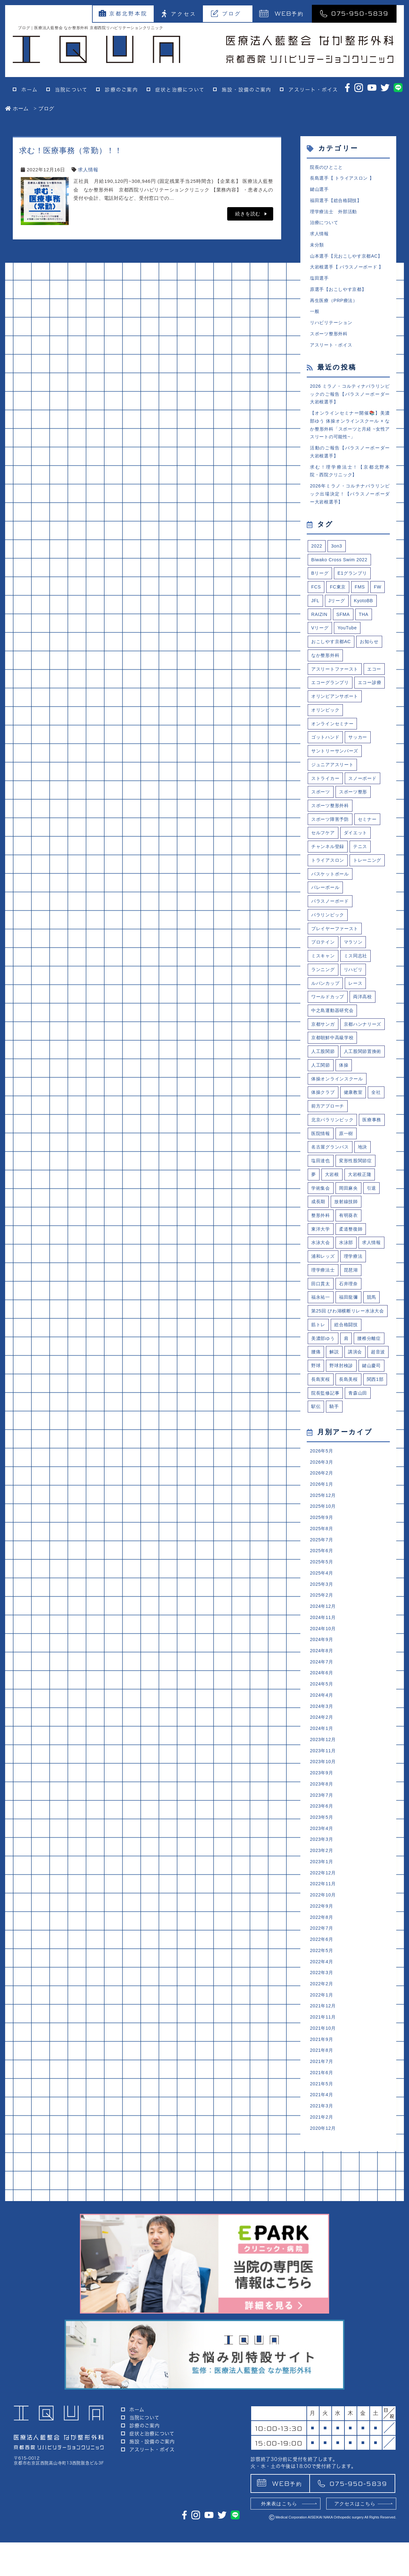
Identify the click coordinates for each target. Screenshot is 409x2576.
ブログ (226, 13)
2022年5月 (322, 2097)
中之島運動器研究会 (334, 1070)
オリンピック (326, 745)
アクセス (178, 13)
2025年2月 (322, 1727)
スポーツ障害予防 (331, 858)
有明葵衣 (350, 1310)
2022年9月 (322, 2051)
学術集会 (321, 1282)
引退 (374, 1282)
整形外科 (321, 1310)
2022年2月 (322, 2132)
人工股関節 (323, 1127)
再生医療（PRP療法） (335, 306)
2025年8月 (322, 1657)
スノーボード (366, 816)
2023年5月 (322, 1958)
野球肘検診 (367, 1474)
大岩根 (332, 1268)
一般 (315, 318)
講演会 (356, 1460)
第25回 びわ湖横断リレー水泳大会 (348, 1414)
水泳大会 (321, 1339)
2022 (317, 561)
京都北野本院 (123, 13)
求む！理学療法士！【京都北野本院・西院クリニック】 (350, 484)
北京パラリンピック (334, 1212)
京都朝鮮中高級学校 (334, 1113)
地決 (365, 1240)
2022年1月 (322, 2144)
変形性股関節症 (357, 1254)
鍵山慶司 (321, 1489)
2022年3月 (322, 2120)
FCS (316, 603)
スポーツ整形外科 (330, 341)
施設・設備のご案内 (246, 90)
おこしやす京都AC (332, 660)
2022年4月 (322, 2109)
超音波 (318, 1474)
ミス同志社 (358, 1013)
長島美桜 (321, 1503)
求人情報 (88, 169)
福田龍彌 (350, 1395)
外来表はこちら (279, 2537)
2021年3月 (322, 2259)
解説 (335, 1460)
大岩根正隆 (361, 1268)
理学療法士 (323, 1367)
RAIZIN (319, 631)
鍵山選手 (320, 190)
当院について (71, 90)
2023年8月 (322, 1923)
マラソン (355, 999)
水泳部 (347, 1339)
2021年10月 (323, 2178)
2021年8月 (322, 2202)
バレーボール (326, 943)
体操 (316, 1155)
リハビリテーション (332, 329)
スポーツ (321, 830)
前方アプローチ (328, 1197)
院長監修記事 (326, 1517)
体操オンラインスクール (339, 1169)
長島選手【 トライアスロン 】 (344, 179)
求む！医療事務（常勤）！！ (70, 150)
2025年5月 (322, 1692)
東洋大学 (321, 1325)
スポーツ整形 (355, 830)
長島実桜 (350, 1489)
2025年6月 (322, 1680)
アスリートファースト (336, 688)
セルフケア (323, 872)
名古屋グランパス (331, 1240)
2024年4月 (322, 1831)
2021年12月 (323, 2155)
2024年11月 (323, 1750)
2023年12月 (323, 1877)
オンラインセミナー (334, 759)
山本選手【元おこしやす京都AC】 (349, 260)
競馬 (374, 1395)
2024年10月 (323, 1761)
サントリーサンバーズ (336, 787)
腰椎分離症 (372, 1446)
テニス (362, 886)
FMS (361, 603)
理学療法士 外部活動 (335, 213)
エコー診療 (323, 717)
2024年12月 (323, 1738)
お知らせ (373, 660)
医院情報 (350, 1226)
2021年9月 (322, 2190)
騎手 (335, 1531)
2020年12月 (323, 2283)
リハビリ (355, 1028)
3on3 (337, 561)
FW (380, 603)
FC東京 (338, 603)
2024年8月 (322, 1784)
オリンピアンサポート (336, 731)
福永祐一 (321, 1395)
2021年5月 (322, 2236)
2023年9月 (322, 1912)
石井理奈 (350, 1381)
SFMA (344, 631)
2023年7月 (322, 1935)
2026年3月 (322, 1588)
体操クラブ (323, 1183)
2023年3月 (322, 1981)
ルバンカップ (326, 1042)
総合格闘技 (347, 1432)
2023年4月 (322, 1970)
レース (358, 1042)
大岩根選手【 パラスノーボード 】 (349, 271)
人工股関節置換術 (331, 1141)
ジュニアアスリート (334, 801)
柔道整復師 (353, 1325)
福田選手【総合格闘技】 (337, 202)
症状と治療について (179, 90)
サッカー (361, 773)
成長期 (318, 1296)
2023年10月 (323, 1900)
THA (365, 631)
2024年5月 (322, 1819)
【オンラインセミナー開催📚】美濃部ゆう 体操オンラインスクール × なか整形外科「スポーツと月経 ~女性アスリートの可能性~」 (350, 435)
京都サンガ (323, 1084)
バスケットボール (331, 929)
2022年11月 (323, 2028)
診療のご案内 (121, 90)
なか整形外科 (326, 674)
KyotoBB (366, 617)
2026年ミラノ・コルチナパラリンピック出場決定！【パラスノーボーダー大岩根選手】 (350, 508)
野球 (340, 1474)
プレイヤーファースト (336, 985)
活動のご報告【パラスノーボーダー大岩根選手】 (350, 464)
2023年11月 (323, 1889)
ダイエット (358, 872)
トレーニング (326, 914)
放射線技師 (347, 1296)
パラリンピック (328, 971)
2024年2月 (322, 1854)
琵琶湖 (352, 1367)
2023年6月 (322, 1947)
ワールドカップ (328, 1056)
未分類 (317, 248)
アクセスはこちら (355, 2537)
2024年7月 (322, 1796)
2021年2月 (322, 2271)
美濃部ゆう (323, 1446)
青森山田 (361, 1517)
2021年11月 (323, 2167)
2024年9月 (322, 1773)
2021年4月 (322, 2248)
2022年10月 (323, 2039)
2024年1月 (322, 1866)
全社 (379, 1183)
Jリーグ (338, 617)
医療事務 (321, 1226)
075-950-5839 (354, 13)
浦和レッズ (323, 1353)
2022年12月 (323, 2016)
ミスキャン (323, 1013)
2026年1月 (322, 1611)
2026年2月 (322, 1599)
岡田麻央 (350, 1282)
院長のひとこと (327, 167)
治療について (325, 225)
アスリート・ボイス (313, 90)
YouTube (349, 646)
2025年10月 (323, 1634)
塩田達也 (321, 1254)
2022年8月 (322, 2063)
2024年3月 (322, 1842)
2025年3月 (322, 1715)
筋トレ (318, 1432)
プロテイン (323, 999)
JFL (315, 617)
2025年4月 (322, 1703)
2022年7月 (322, 2074)
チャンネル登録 (328, 886)
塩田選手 (320, 283)
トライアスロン (328, 900)
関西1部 (349, 1503)
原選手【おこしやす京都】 (340, 295)
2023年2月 (322, 1993)
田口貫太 (321, 1381)
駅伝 (316, 1531)
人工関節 (370, 1141)
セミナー (370, 858)
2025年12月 (323, 1622)
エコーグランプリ (355, 702)
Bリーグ (320, 589)
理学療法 (355, 1353)
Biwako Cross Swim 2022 (341, 575)
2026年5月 (322, 1576)
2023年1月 (322, 2005)
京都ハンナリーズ (331, 1098)
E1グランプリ (354, 589)
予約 (281, 13)
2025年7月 (322, 1668)
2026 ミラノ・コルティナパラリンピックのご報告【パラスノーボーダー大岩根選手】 (350, 403)
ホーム (29, 90)
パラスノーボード (331, 957)
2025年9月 (322, 1645)
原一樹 (376, 1226)
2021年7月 (322, 2213)
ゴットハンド (326, 773)
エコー (318, 702)
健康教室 (355, 1183)
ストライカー (326, 816)
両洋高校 (365, 1056)
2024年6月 (322, 1807)
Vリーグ (320, 646)
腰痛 (316, 1460)
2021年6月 (322, 2225)
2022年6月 (322, 2086)
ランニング (323, 1028)
